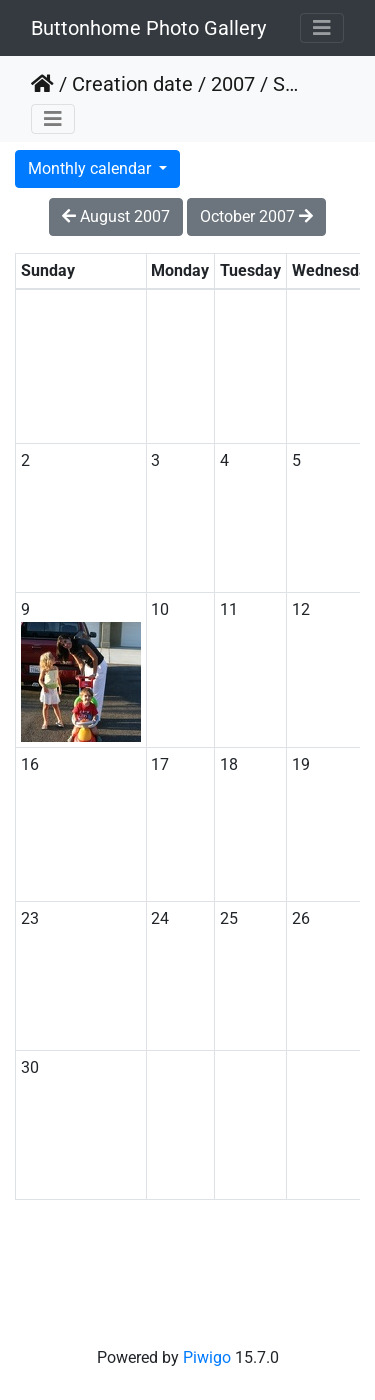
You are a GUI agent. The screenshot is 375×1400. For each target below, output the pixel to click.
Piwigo (207, 1357)
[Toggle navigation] (322, 28)
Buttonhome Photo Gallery (148, 28)
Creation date (132, 84)
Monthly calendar (91, 168)
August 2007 (116, 216)
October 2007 (256, 216)
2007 (233, 84)
